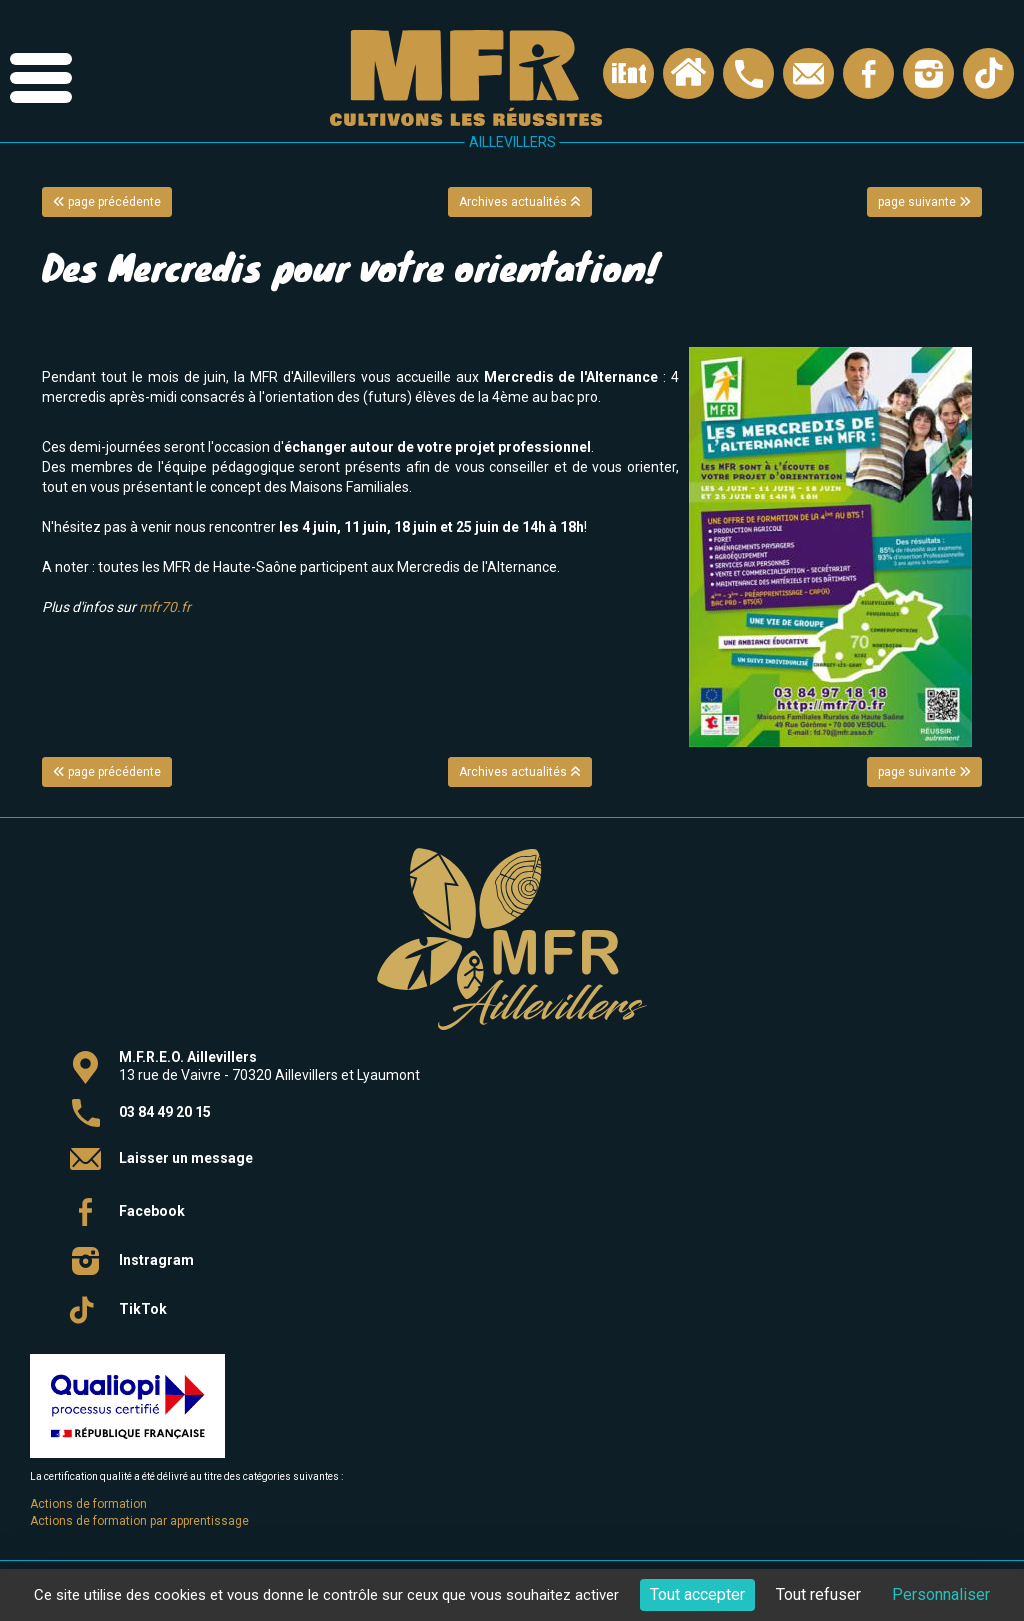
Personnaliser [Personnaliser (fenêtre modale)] (941, 1594)
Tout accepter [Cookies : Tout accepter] (697, 1594)
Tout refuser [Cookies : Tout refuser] (818, 1594)
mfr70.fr (165, 607)
